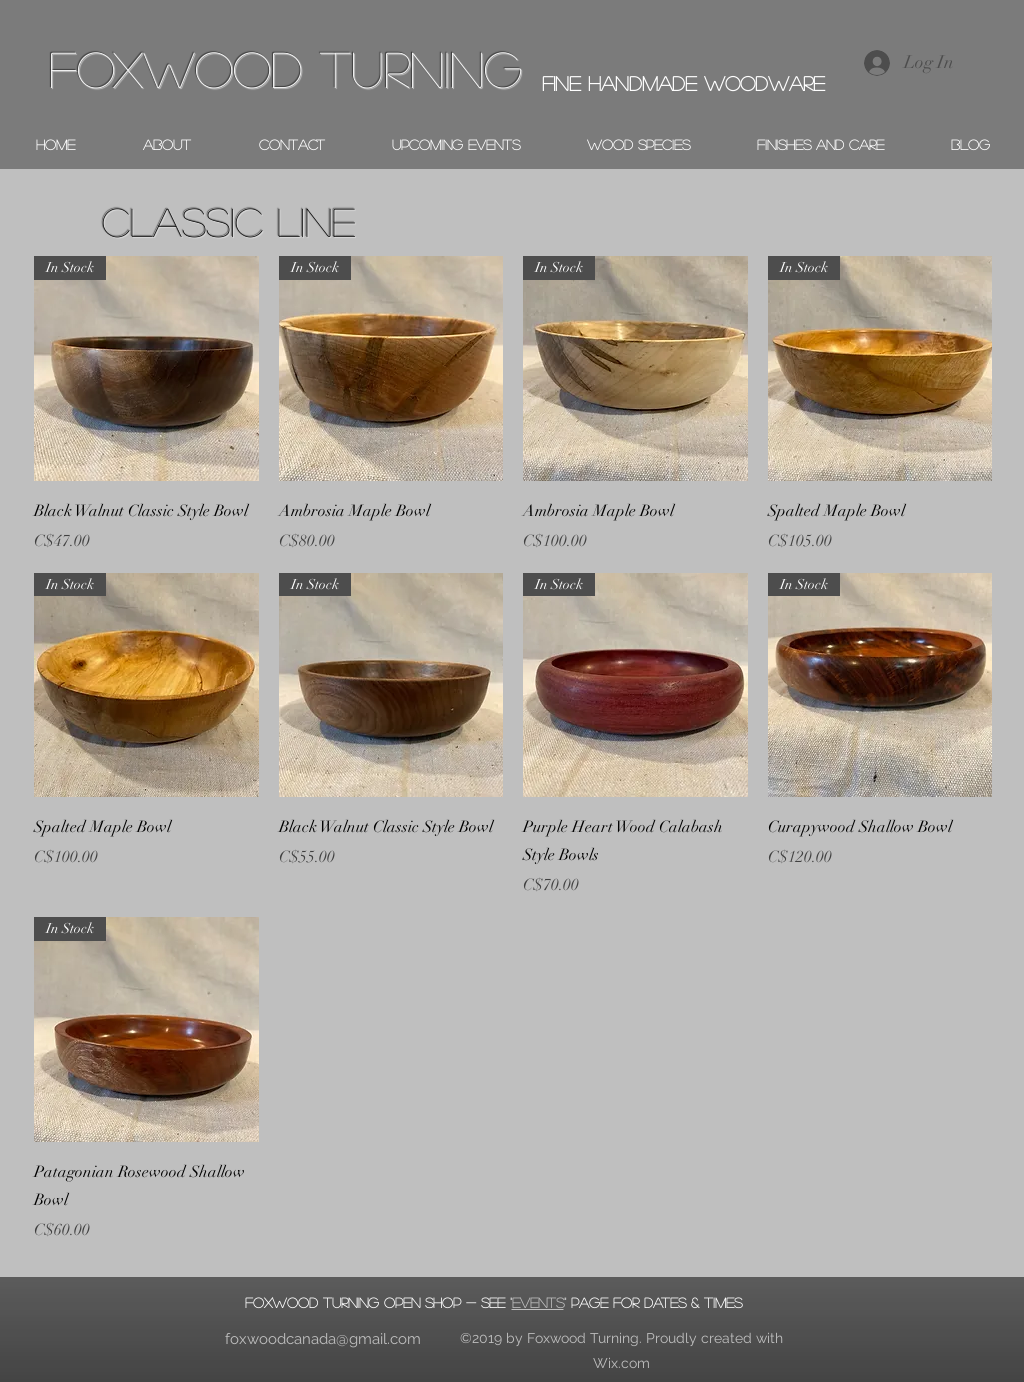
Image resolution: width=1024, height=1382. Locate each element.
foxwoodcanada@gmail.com (323, 1339)
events (538, 1302)
